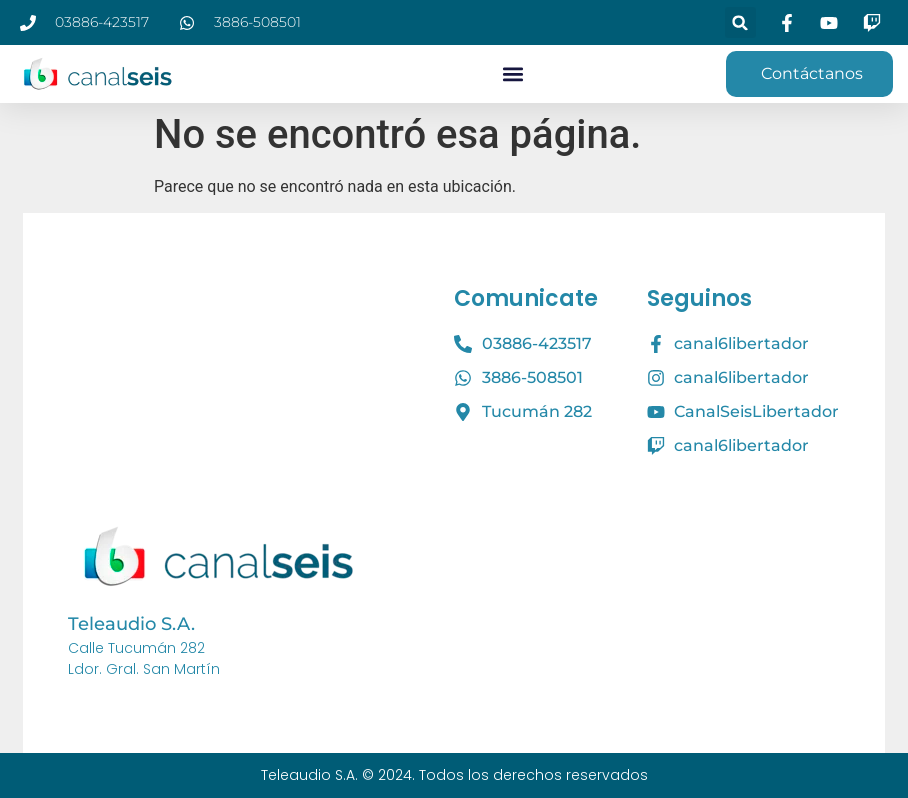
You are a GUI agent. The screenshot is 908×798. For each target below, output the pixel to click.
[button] (740, 22)
